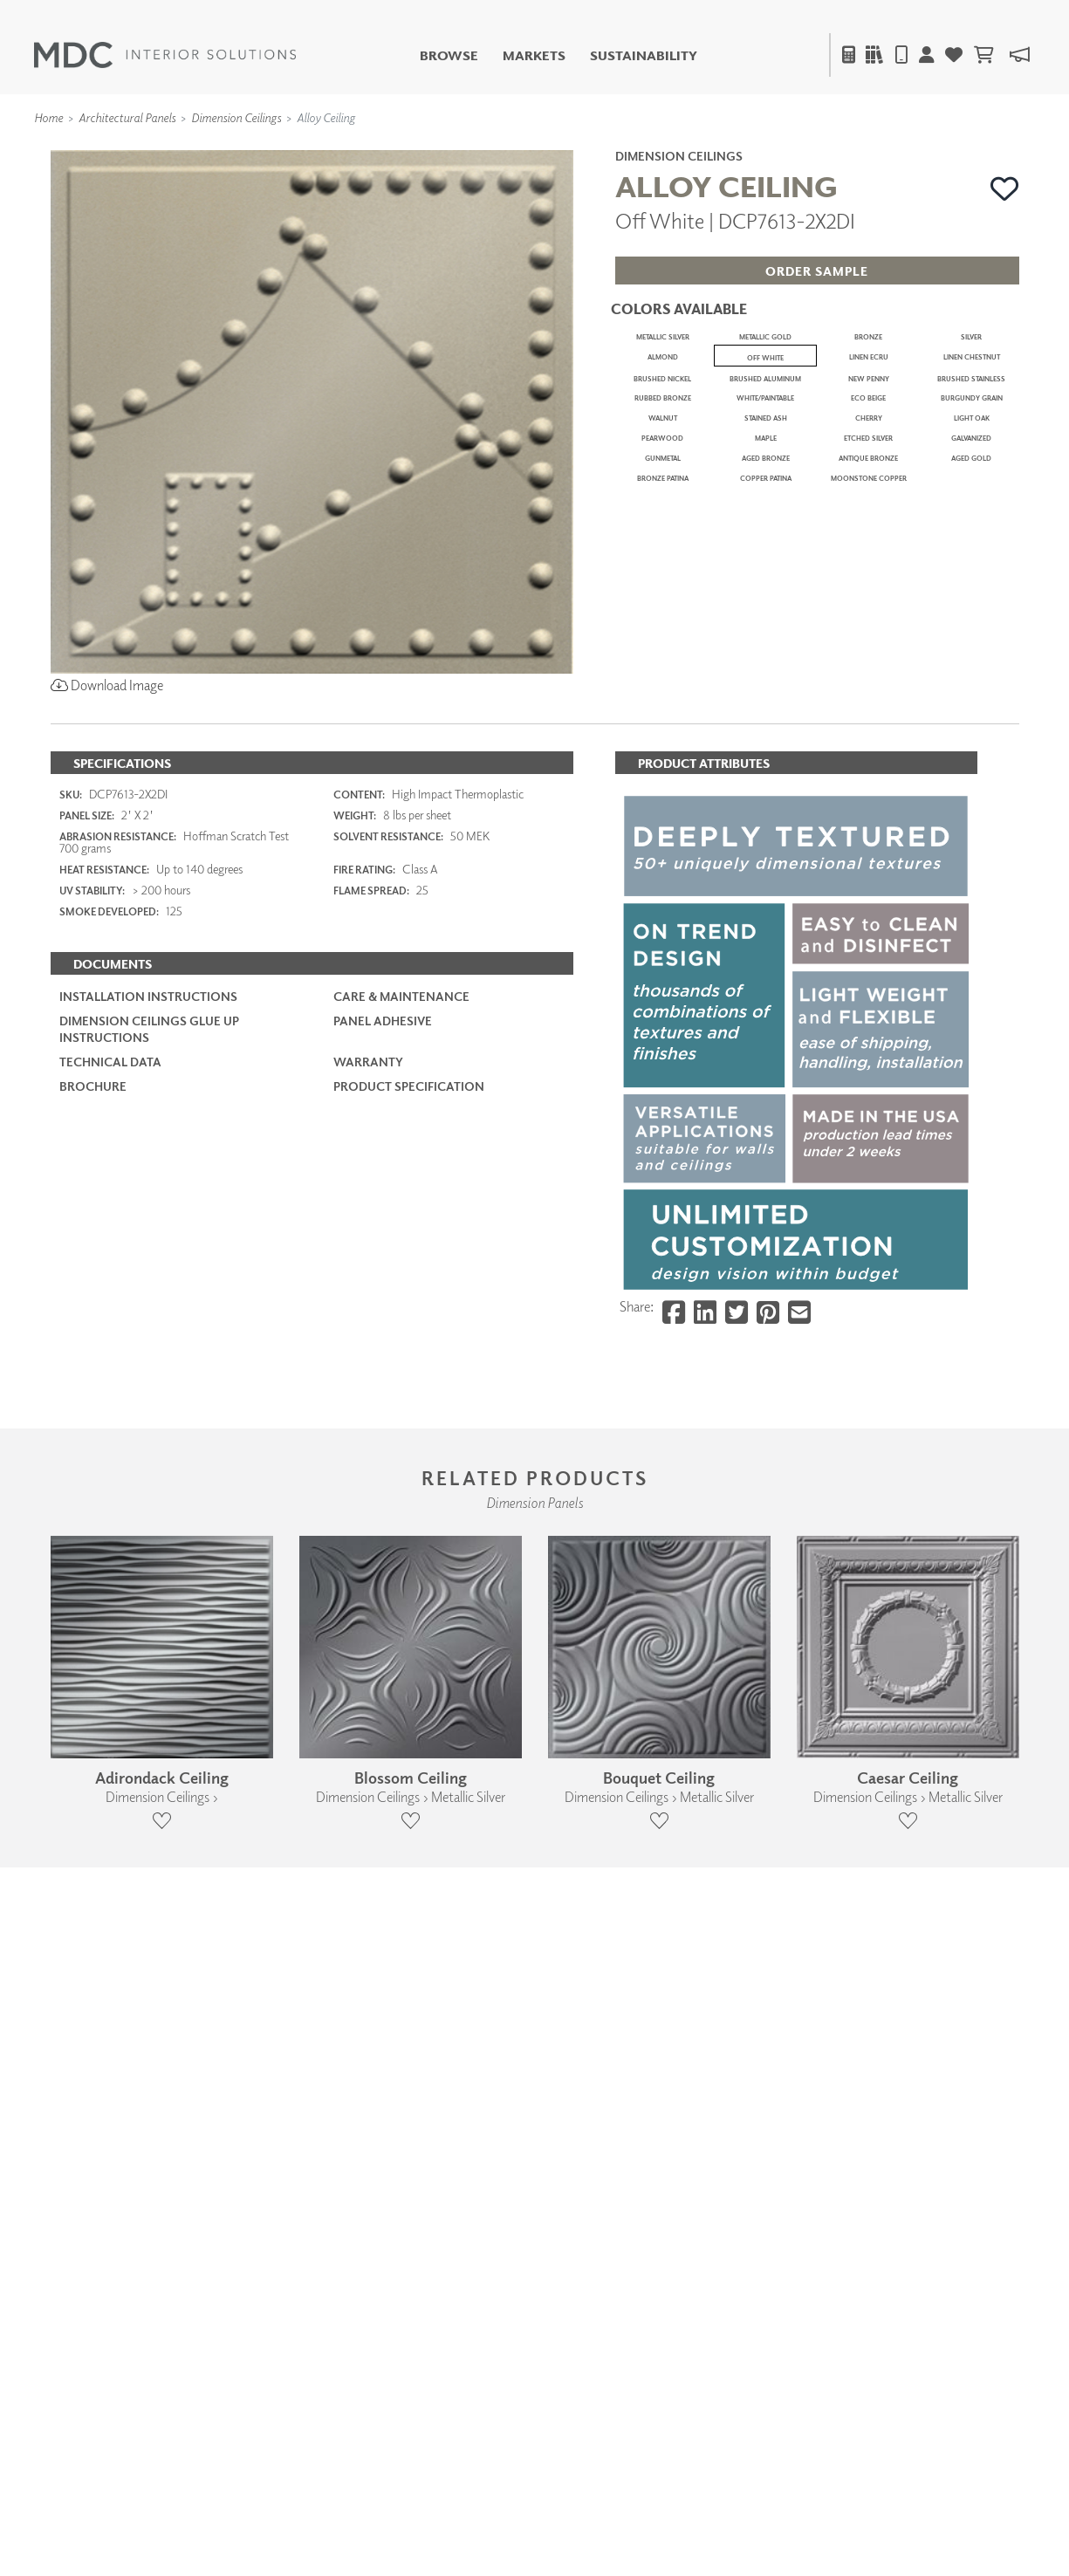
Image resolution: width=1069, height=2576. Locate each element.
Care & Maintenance (401, 1539)
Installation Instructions (148, 1539)
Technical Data (110, 1604)
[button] (1004, 188)
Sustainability (643, 55)
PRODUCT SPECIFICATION (408, 1629)
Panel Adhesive (382, 1564)
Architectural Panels (127, 117)
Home (48, 117)
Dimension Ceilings (236, 117)
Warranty (368, 1604)
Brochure (93, 1629)
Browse (449, 55)
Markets (534, 55)
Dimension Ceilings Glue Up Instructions (149, 1572)
